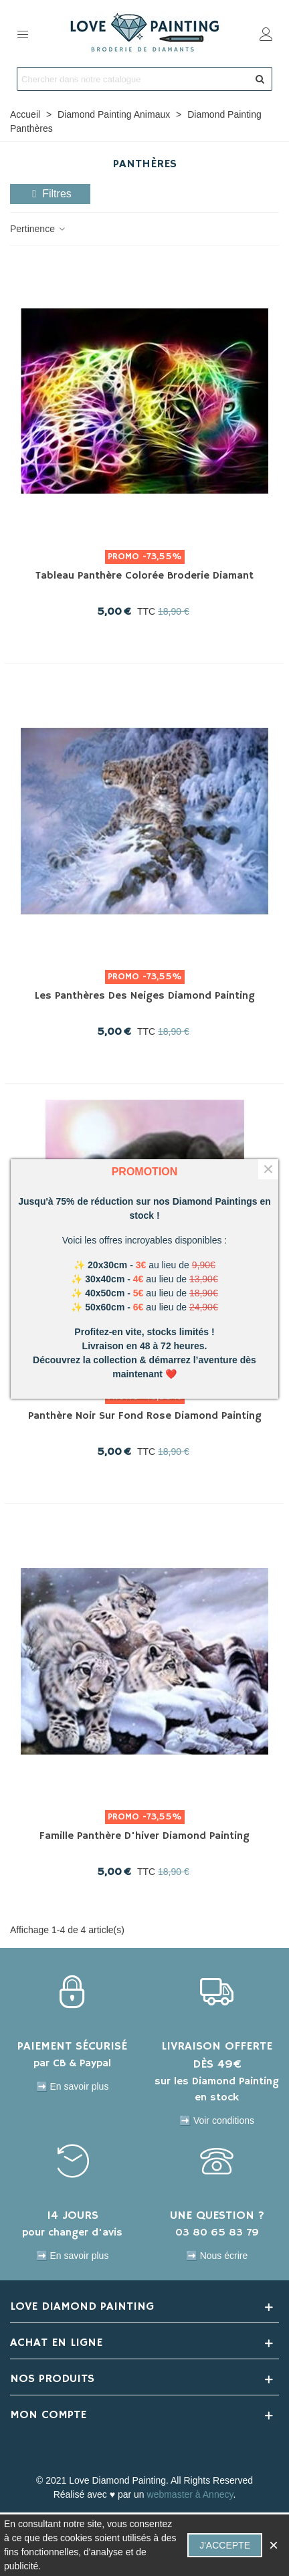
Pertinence (38, 228)
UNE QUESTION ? (217, 2215)
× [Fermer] (268, 1169)
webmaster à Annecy (190, 2494)
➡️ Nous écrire (217, 2255)
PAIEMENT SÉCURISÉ (72, 2046)
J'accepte (224, 2545)
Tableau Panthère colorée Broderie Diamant (144, 576)
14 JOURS (72, 2215)
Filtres (50, 193)
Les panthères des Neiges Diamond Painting (145, 996)
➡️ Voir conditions (216, 2120)
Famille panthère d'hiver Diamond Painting (144, 1836)
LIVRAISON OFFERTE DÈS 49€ (216, 2055)
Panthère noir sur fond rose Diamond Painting (145, 1416)
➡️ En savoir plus (72, 2086)
